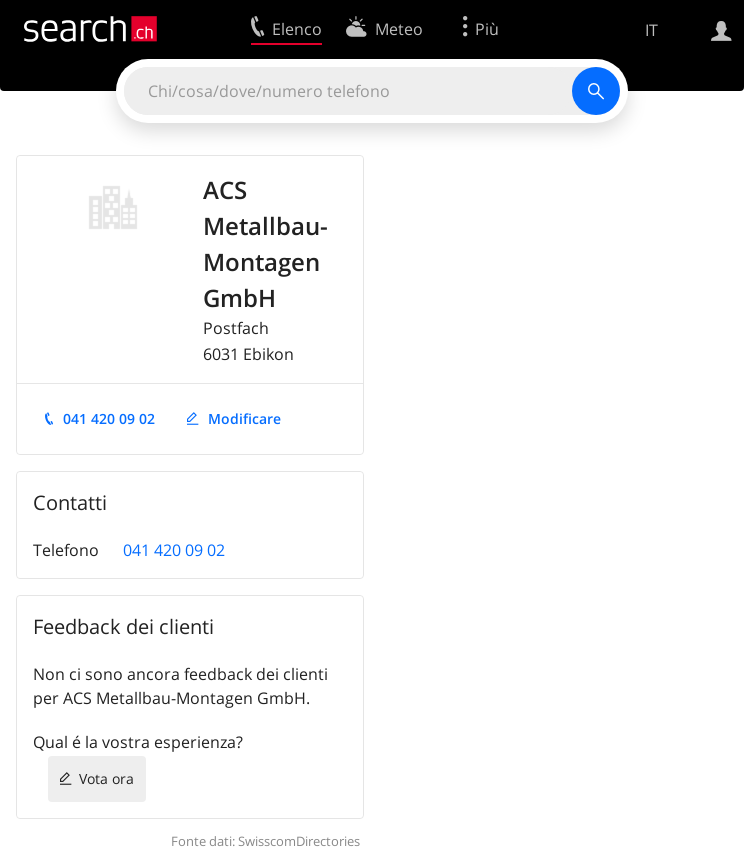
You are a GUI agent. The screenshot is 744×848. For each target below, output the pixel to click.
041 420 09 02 (109, 418)
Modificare (244, 418)
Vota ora (106, 778)
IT (651, 30)
